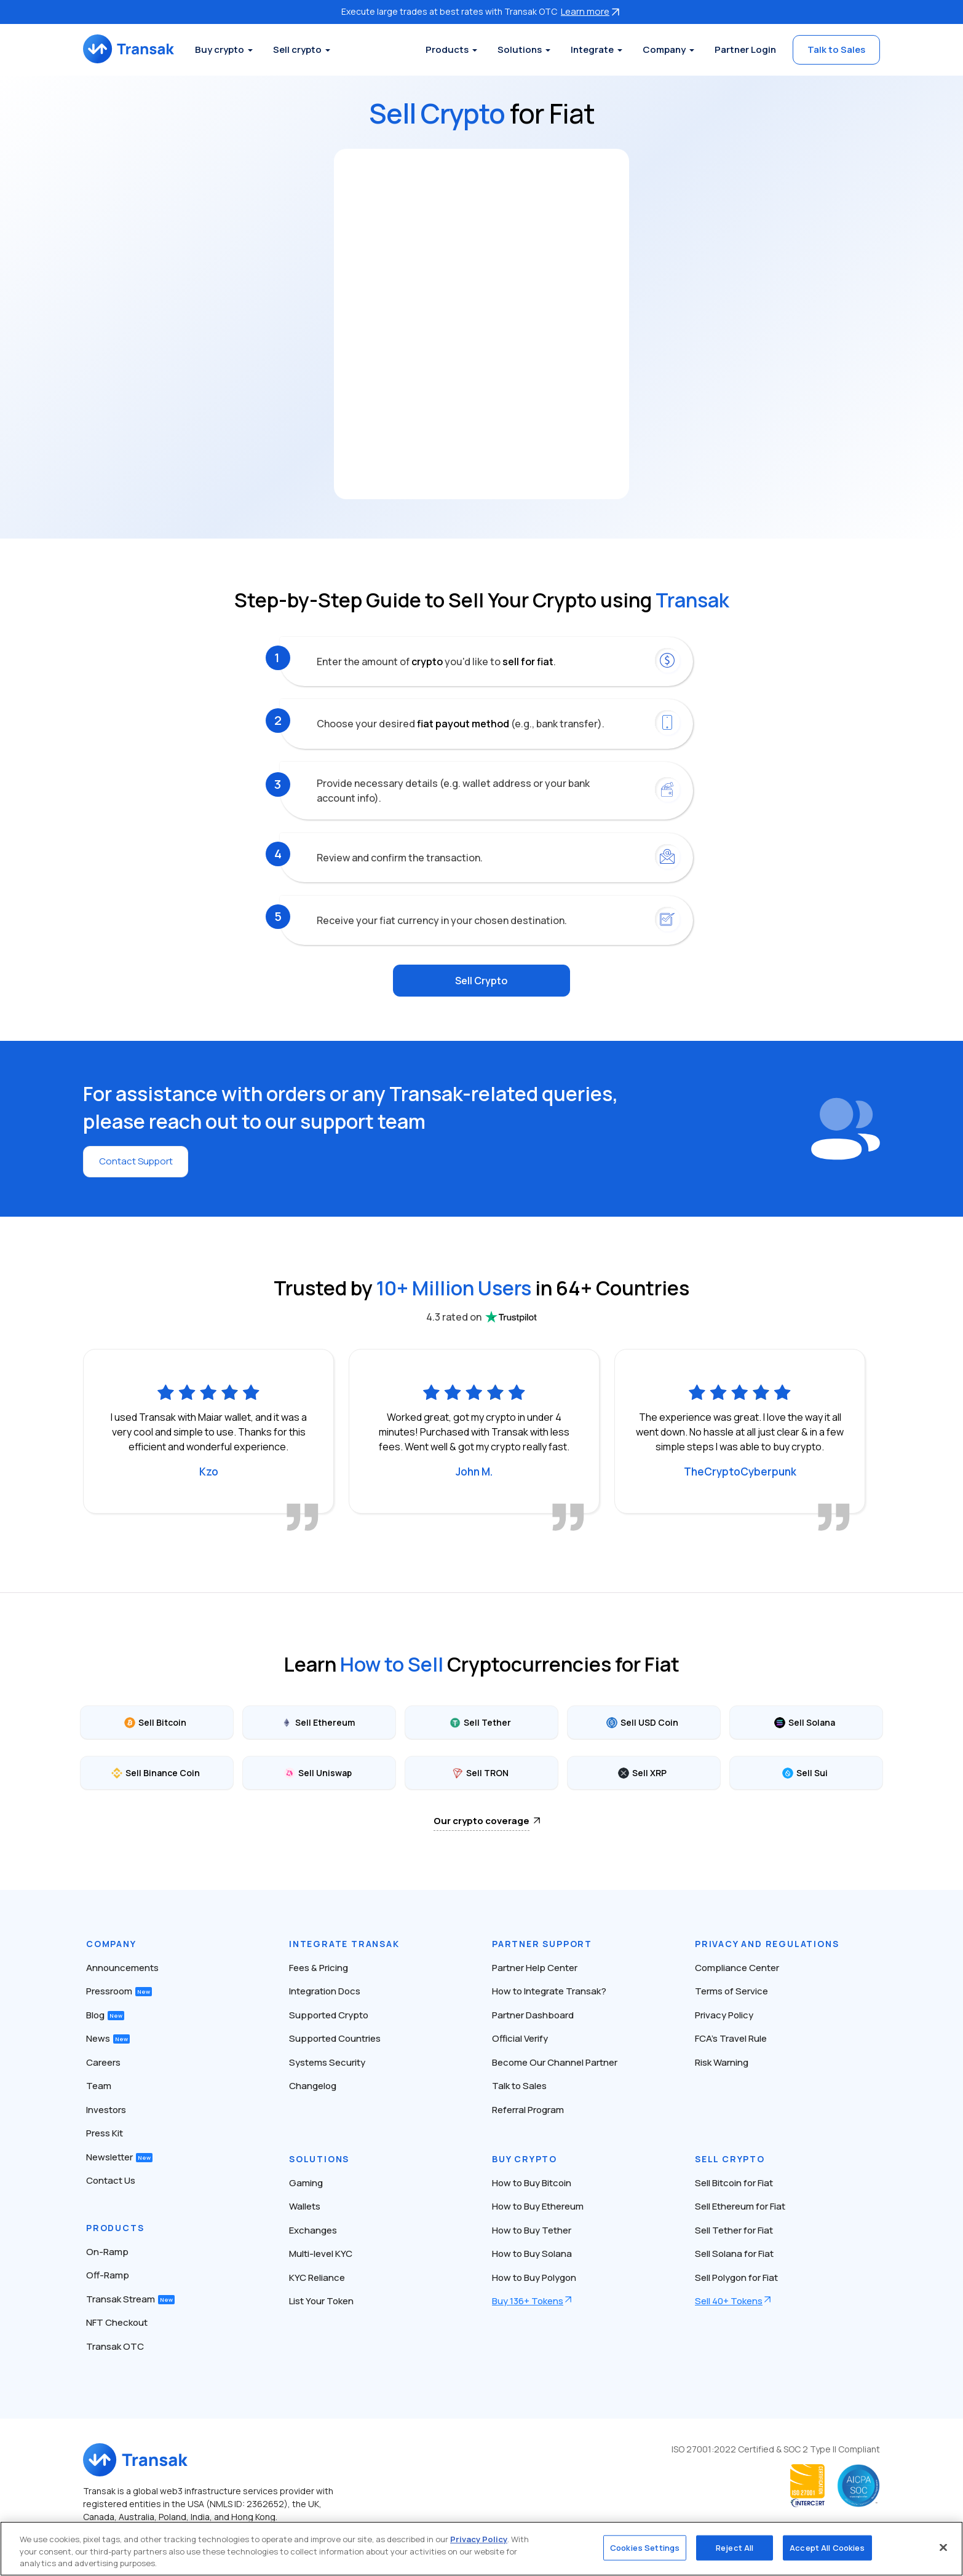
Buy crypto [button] (232, 49)
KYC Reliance (317, 2275)
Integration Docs (324, 1989)
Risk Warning (721, 2060)
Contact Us (110, 2179)
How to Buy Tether (531, 2228)
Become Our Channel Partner (554, 2060)
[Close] (943, 2547)
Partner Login (745, 49)
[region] (481, 2548)
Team (98, 2084)
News (108, 2037)
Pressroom (119, 1989)
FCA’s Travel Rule (731, 2037)
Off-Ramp (107, 2273)
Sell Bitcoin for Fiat (734, 2181)
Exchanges (313, 2228)
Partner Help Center (534, 1965)
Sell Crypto (482, 980)
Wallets (304, 2205)
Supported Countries (335, 2037)
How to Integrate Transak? (549, 1989)
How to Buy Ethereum (538, 2205)
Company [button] (664, 49)
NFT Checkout (117, 2321)
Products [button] (447, 49)
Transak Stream (130, 2297)
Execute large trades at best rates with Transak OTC (481, 11)
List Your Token (321, 2299)
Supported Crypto (328, 2013)
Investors (106, 2107)
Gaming (306, 2181)
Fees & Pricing (318, 1965)
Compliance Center (737, 1965)
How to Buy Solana (532, 2252)
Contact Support (138, 1160)
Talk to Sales (836, 49)
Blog (105, 2013)
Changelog (312, 2084)
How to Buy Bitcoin (531, 2181)
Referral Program (528, 2107)
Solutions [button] (519, 49)
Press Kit (104, 2131)
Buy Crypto (524, 2157)
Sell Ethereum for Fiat (740, 2205)
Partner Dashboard (533, 2013)
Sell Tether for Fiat (734, 2228)
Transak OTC (115, 2344)
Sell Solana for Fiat (734, 2252)
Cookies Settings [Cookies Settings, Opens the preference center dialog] (645, 2547)
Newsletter (119, 2155)
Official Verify (520, 2037)
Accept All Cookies (827, 2547)
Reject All (734, 2547)
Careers (103, 2060)
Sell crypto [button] (310, 49)
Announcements (122, 1965)
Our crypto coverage (481, 1819)
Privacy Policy (724, 2013)
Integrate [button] (592, 49)
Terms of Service (731, 1989)
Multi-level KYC (320, 2252)
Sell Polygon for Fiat (736, 2275)
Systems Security (327, 2060)
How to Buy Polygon (534, 2275)
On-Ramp (107, 2249)
